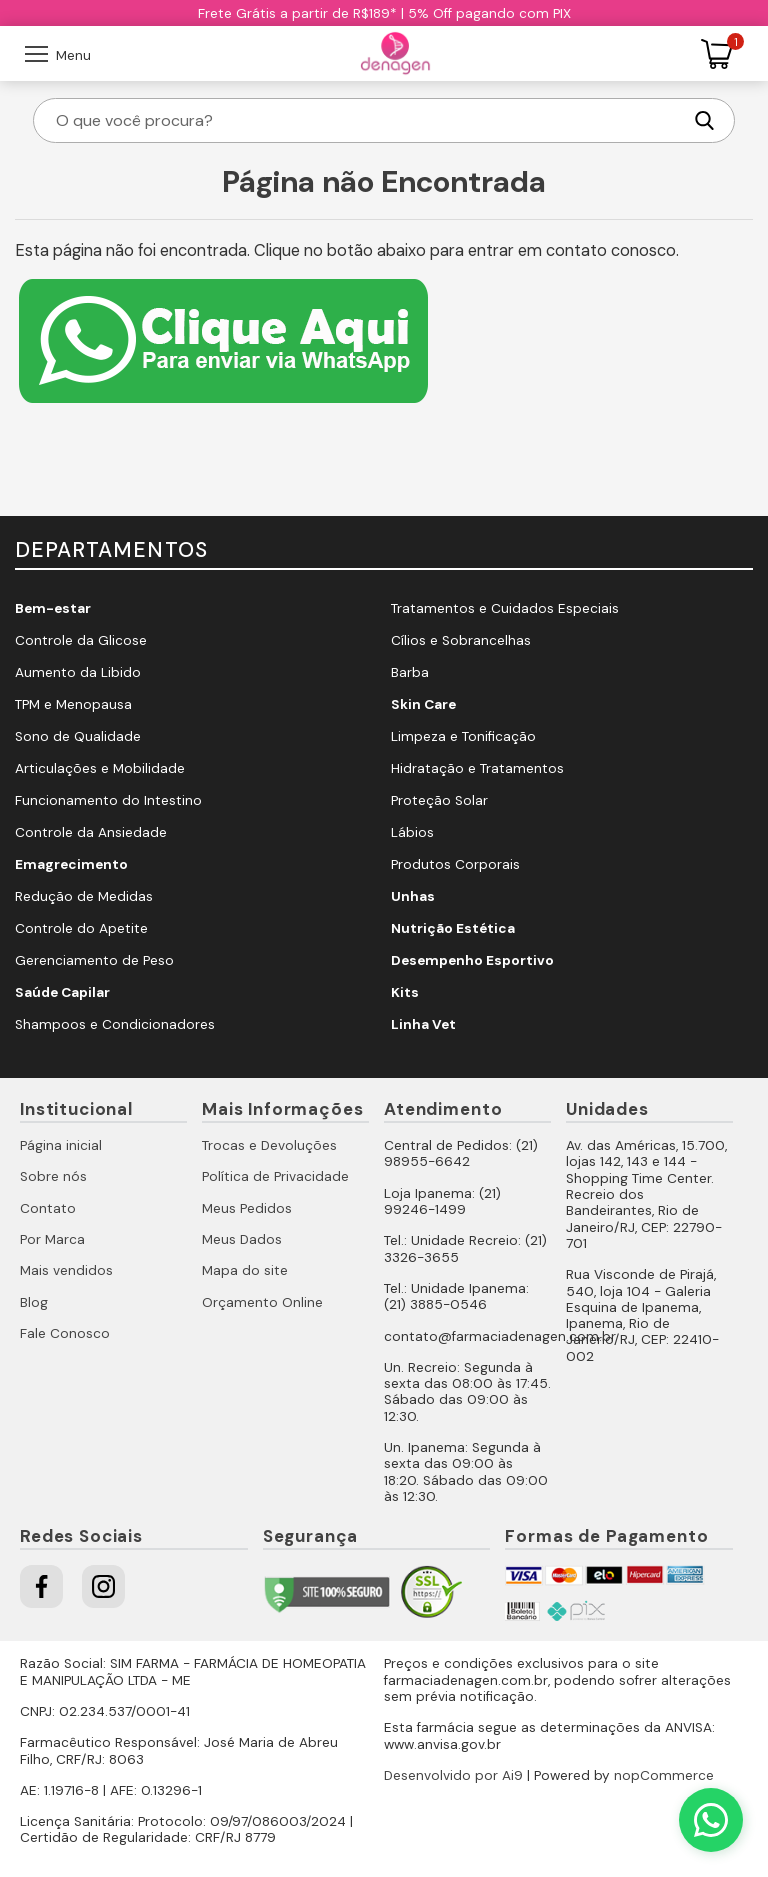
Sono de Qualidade (78, 736)
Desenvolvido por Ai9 (453, 1775)
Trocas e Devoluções (269, 1145)
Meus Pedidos (247, 1208)
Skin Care (423, 704)
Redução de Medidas (84, 896)
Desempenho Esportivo (472, 960)
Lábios (412, 832)
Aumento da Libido (78, 672)
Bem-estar (53, 608)
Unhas (413, 896)
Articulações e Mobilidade (100, 768)
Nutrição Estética (453, 928)
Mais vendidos (66, 1270)
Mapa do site (245, 1270)
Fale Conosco (65, 1333)
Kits (405, 992)
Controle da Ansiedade (91, 832)
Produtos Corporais (455, 864)
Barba (410, 672)
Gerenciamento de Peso (94, 960)
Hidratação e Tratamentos (477, 768)
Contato (48, 1208)
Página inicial (61, 1145)
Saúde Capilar (62, 992)
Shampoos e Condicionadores (115, 1024)
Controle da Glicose (81, 640)
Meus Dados (242, 1239)
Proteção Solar (439, 800)
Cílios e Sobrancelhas (461, 640)
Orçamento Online (262, 1302)
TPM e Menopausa (73, 704)
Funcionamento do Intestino (108, 800)
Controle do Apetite (81, 928)
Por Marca (52, 1239)
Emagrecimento (71, 864)
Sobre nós (53, 1176)
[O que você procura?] (367, 120)
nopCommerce (664, 1775)
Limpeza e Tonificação (463, 736)
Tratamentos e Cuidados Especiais (505, 608)
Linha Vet (423, 1024)
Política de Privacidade (275, 1176)
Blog (34, 1302)
